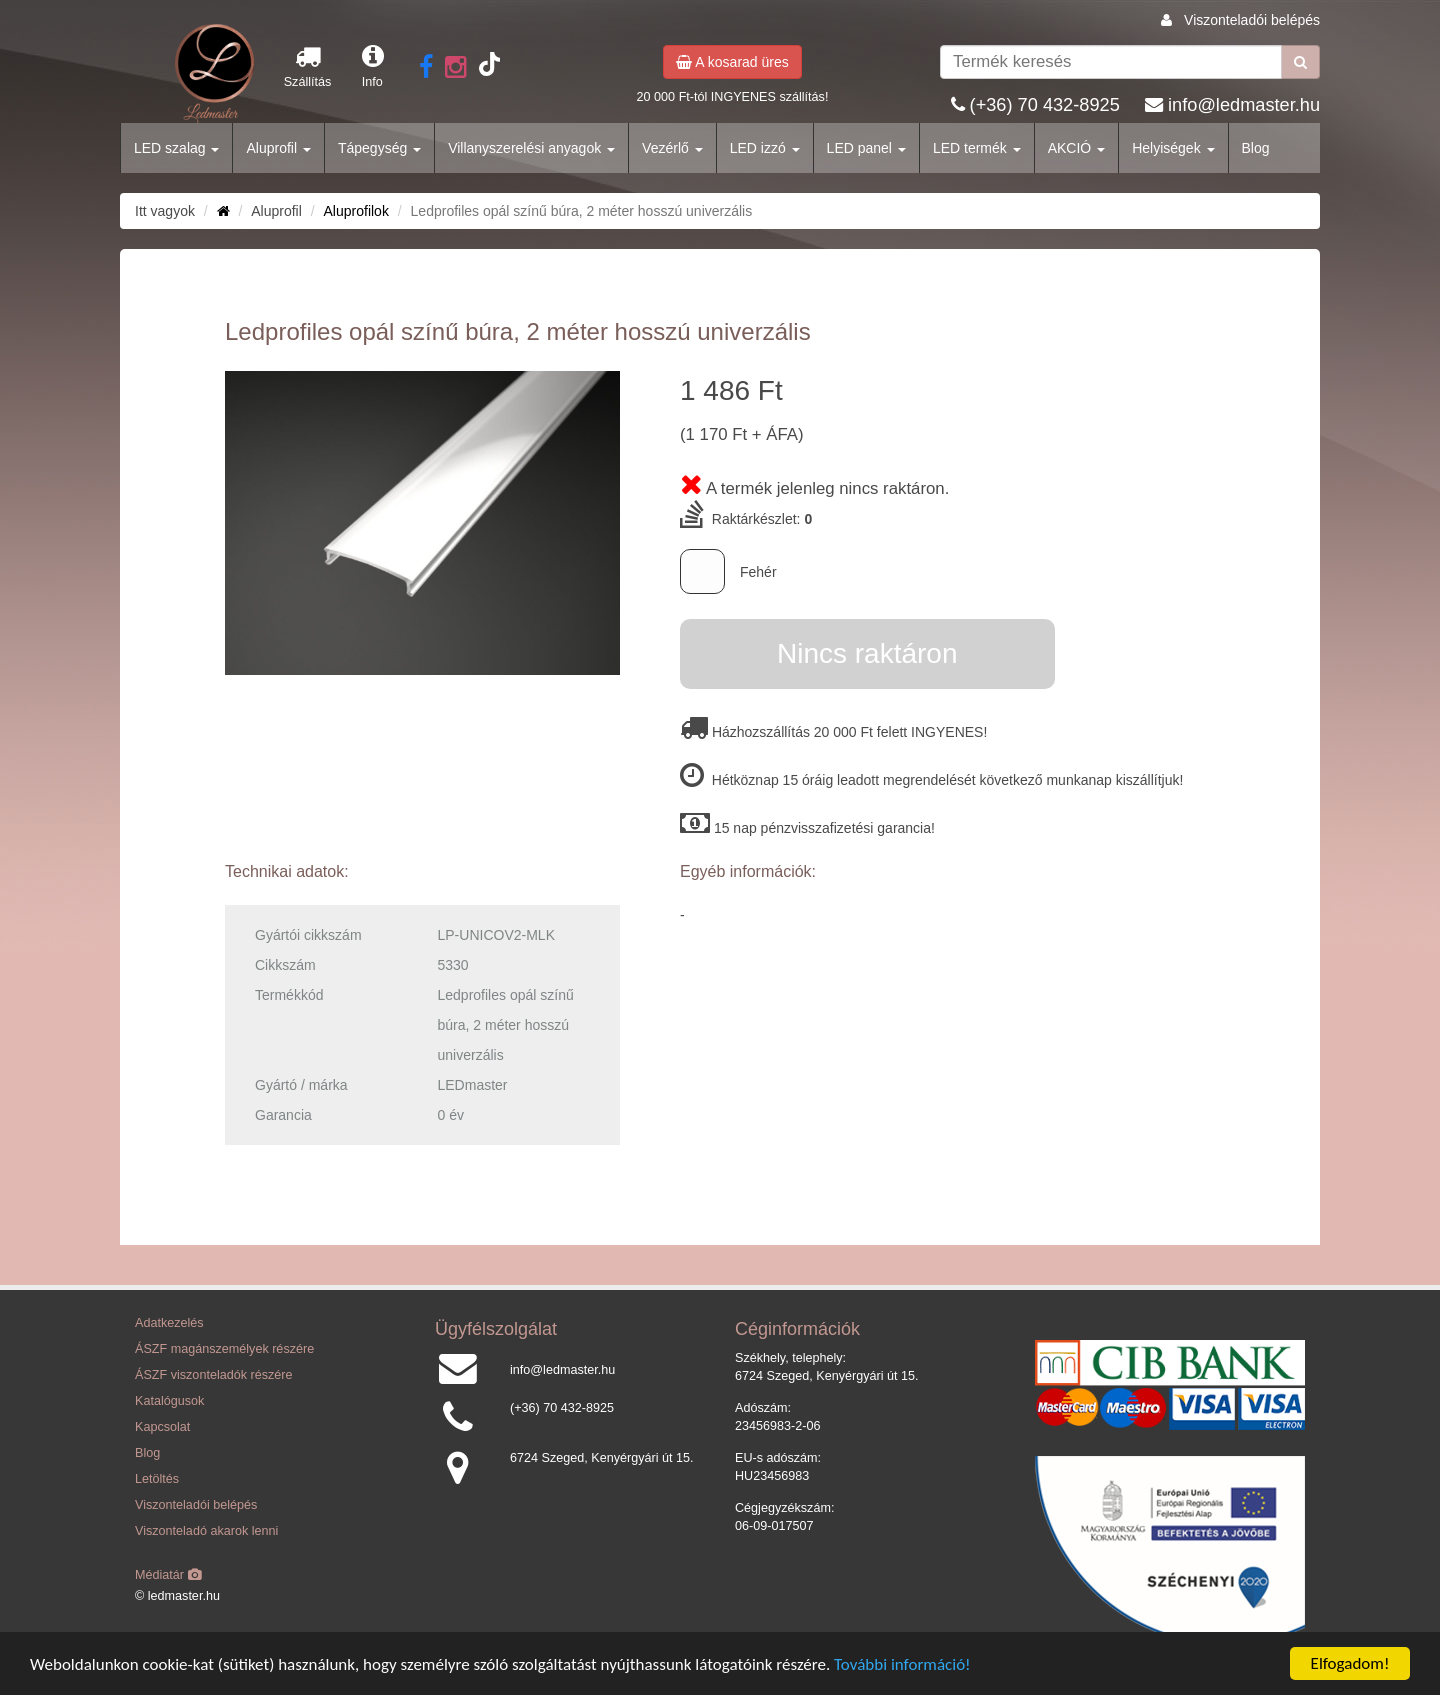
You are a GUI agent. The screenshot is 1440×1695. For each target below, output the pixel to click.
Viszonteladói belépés (1252, 20)
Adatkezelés (169, 1323)
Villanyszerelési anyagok (531, 148)
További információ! (902, 1665)
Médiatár (168, 1575)
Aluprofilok (356, 211)
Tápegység (379, 148)
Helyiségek (1173, 148)
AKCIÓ (1076, 148)
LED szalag (176, 148)
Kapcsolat (162, 1427)
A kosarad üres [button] (732, 62)
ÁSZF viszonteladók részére (213, 1375)
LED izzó (765, 148)
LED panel (866, 148)
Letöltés (157, 1479)
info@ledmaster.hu (1244, 105)
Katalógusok (169, 1401)
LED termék (977, 148)
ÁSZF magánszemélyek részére (224, 1349)
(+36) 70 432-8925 (1045, 105)
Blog (1256, 148)
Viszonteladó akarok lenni (206, 1531)
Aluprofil (278, 148)
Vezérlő (672, 148)
